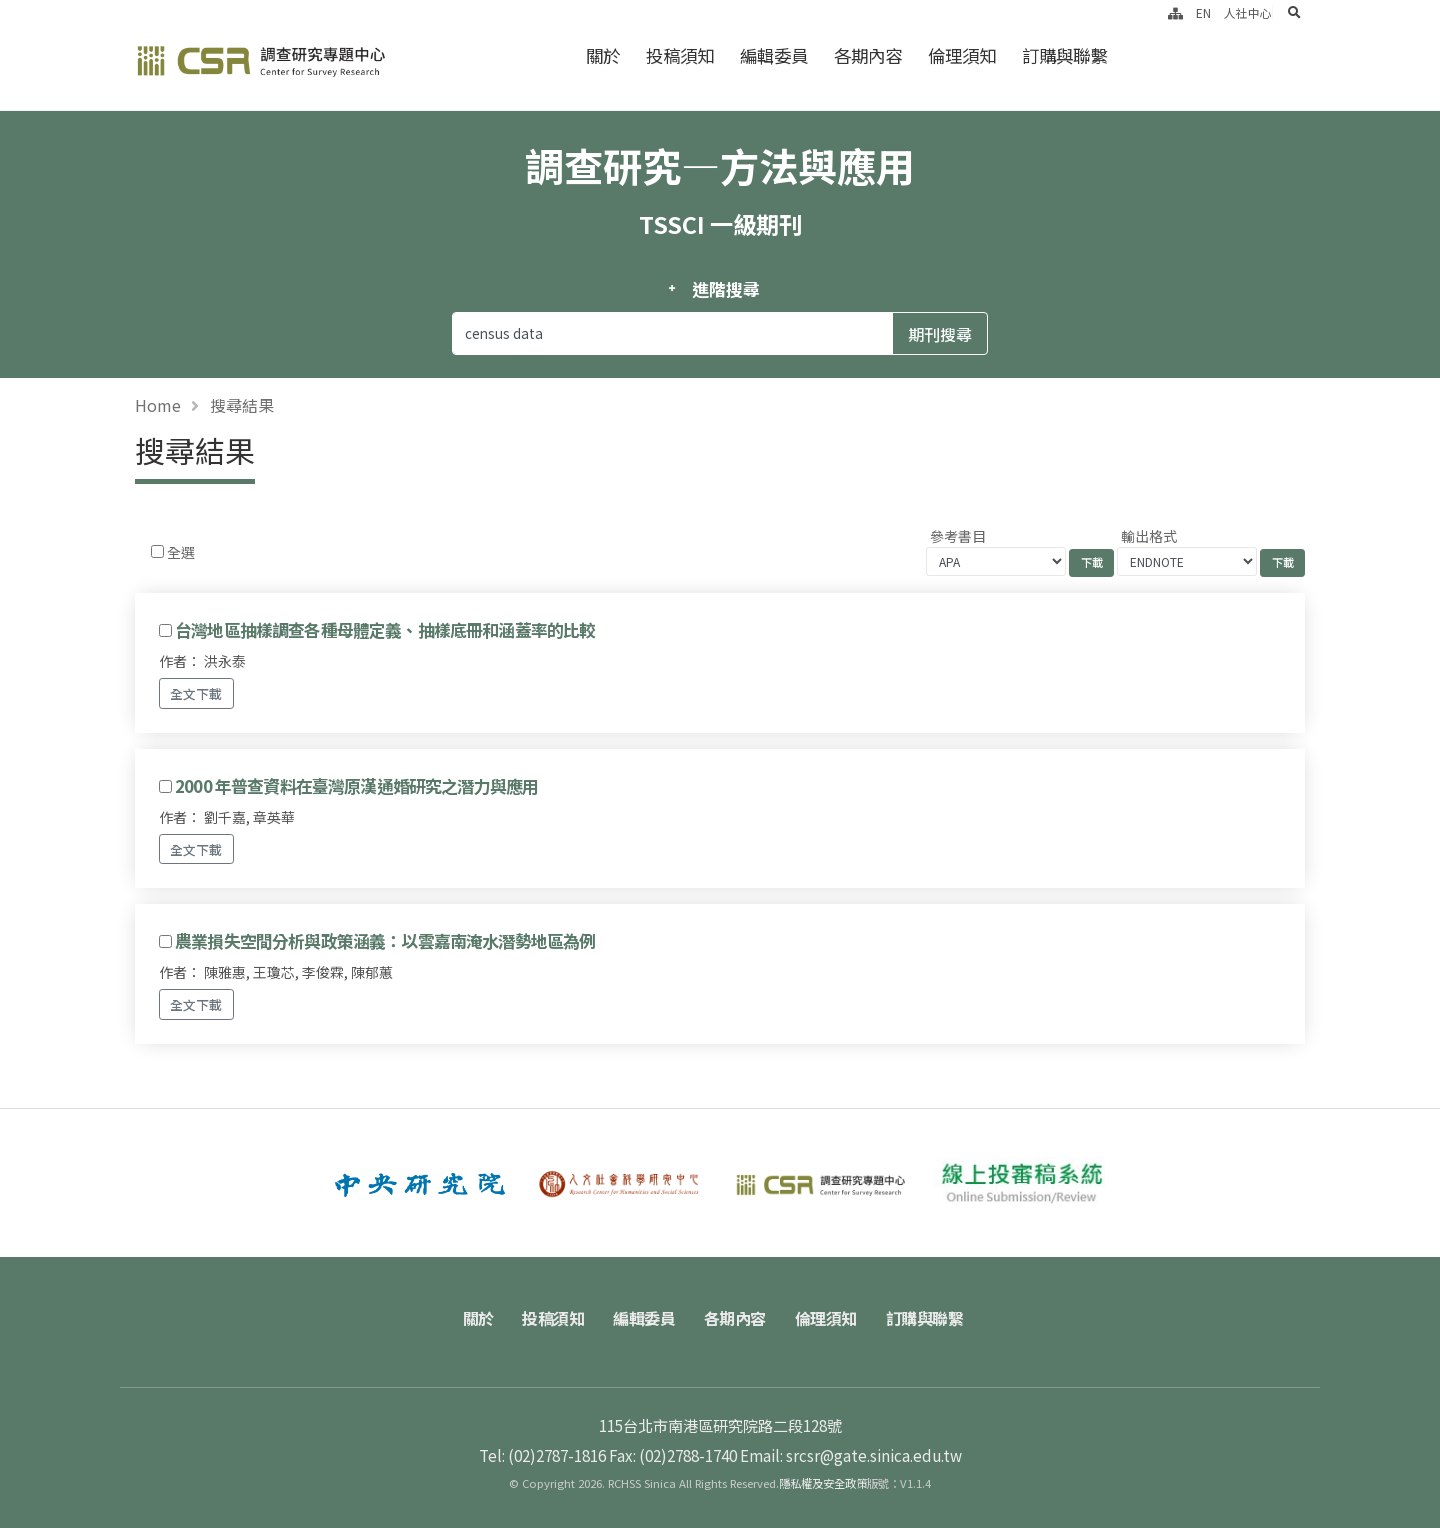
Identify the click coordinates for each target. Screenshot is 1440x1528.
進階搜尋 (725, 289)
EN (1203, 12)
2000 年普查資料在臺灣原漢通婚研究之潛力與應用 (356, 786)
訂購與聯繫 (1064, 55)
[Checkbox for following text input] (157, 551)
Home (158, 405)
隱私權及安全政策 (823, 1483)
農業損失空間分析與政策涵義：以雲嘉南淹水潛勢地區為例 (385, 941)
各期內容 (868, 55)
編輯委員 (774, 55)
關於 (603, 55)
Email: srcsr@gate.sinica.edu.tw (851, 1455)
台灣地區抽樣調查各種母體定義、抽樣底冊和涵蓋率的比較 (385, 630)
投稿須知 (680, 55)
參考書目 (958, 536)
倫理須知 (962, 55)
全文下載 (196, 693)
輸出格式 (1149, 536)
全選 (181, 552)
